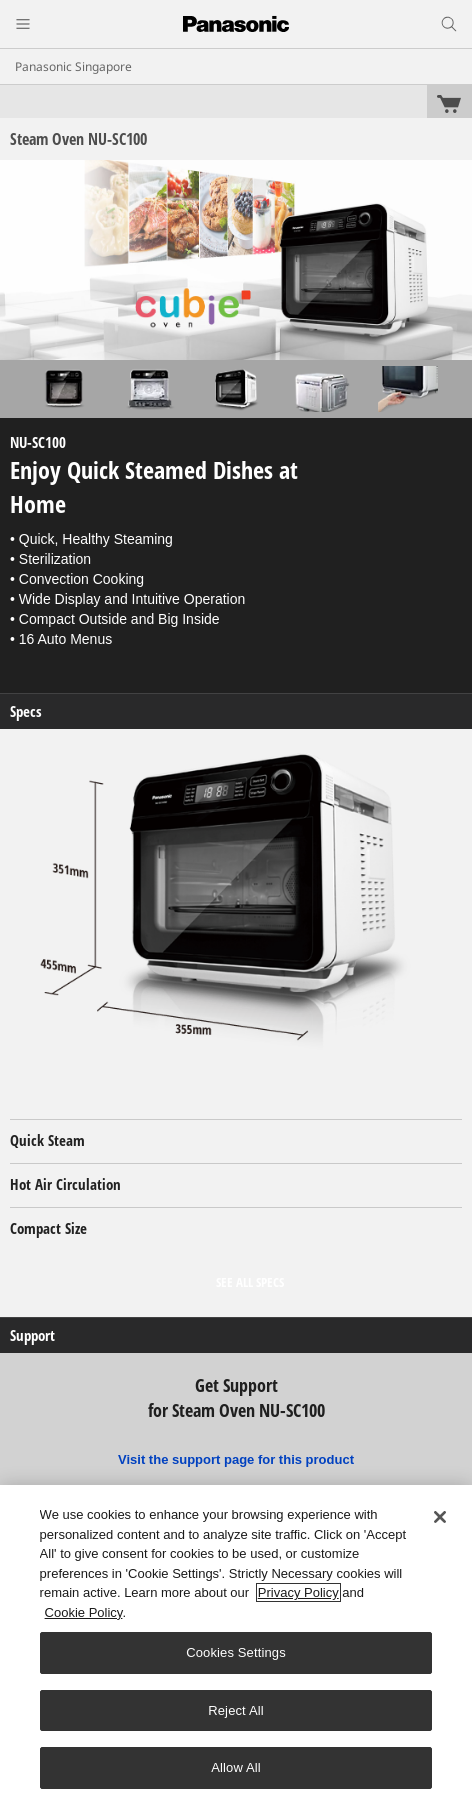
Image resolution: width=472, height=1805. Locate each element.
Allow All (236, 1767)
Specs (26, 711)
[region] (236, 1645)
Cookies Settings (236, 1652)
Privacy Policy (298, 1592)
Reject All (236, 1710)
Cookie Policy (84, 1612)
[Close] (440, 1517)
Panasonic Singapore (73, 66)
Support (32, 1335)
